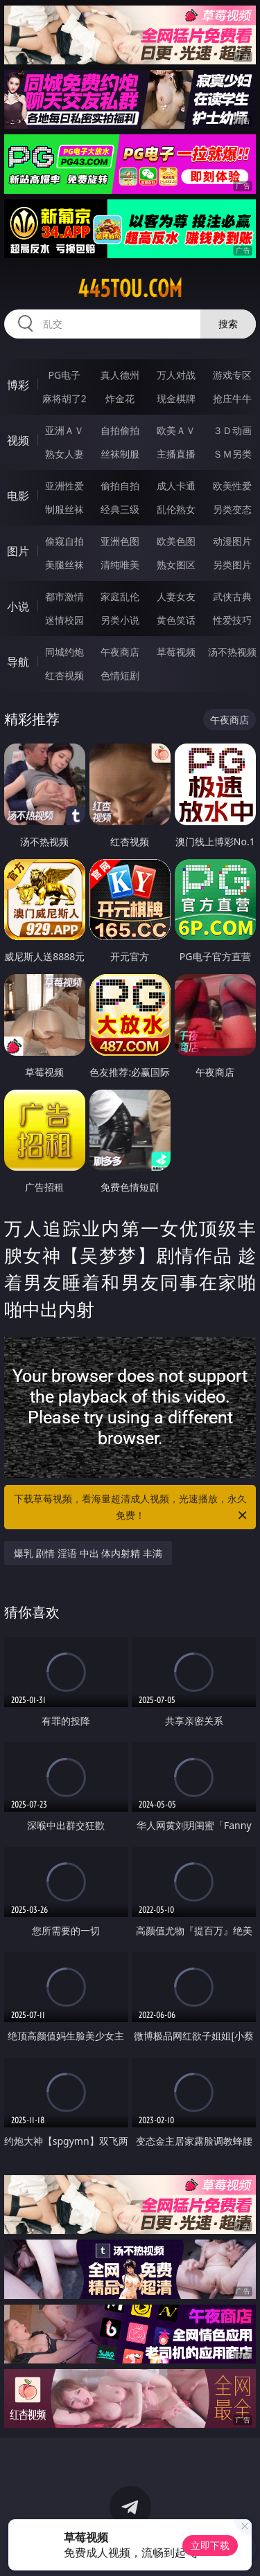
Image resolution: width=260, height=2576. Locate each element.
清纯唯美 (120, 564)
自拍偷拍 (120, 430)
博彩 (18, 385)
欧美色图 (176, 541)
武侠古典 (232, 596)
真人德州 (120, 374)
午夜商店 (120, 651)
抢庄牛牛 (232, 398)
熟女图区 (176, 564)
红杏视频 (64, 675)
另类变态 (232, 509)
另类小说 (120, 620)
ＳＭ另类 (232, 453)
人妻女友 (176, 596)
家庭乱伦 (120, 596)
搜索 (228, 323)
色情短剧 (120, 675)
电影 (18, 495)
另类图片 (232, 564)
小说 (18, 606)
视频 (18, 440)
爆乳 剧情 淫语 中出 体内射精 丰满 (88, 1553)
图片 (18, 551)
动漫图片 (232, 541)
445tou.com (130, 289)
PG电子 (64, 374)
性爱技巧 (232, 620)
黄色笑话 (176, 620)
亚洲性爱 (64, 485)
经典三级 (120, 509)
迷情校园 (64, 620)
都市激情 (64, 596)
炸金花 (120, 398)
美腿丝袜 (64, 564)
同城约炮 (64, 651)
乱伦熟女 (176, 509)
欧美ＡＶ (176, 430)
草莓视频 (176, 651)
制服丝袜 (64, 509)
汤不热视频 (232, 651)
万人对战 (176, 374)
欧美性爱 (232, 485)
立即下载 (210, 2545)
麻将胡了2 (64, 398)
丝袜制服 (120, 453)
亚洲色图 (120, 541)
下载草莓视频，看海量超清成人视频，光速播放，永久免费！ (132, 1508)
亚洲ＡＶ (64, 430)
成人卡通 (176, 485)
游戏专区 (232, 374)
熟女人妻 (64, 453)
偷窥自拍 (64, 541)
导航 (18, 661)
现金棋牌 (176, 398)
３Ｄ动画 (232, 430)
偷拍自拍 (120, 485)
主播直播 (176, 453)
